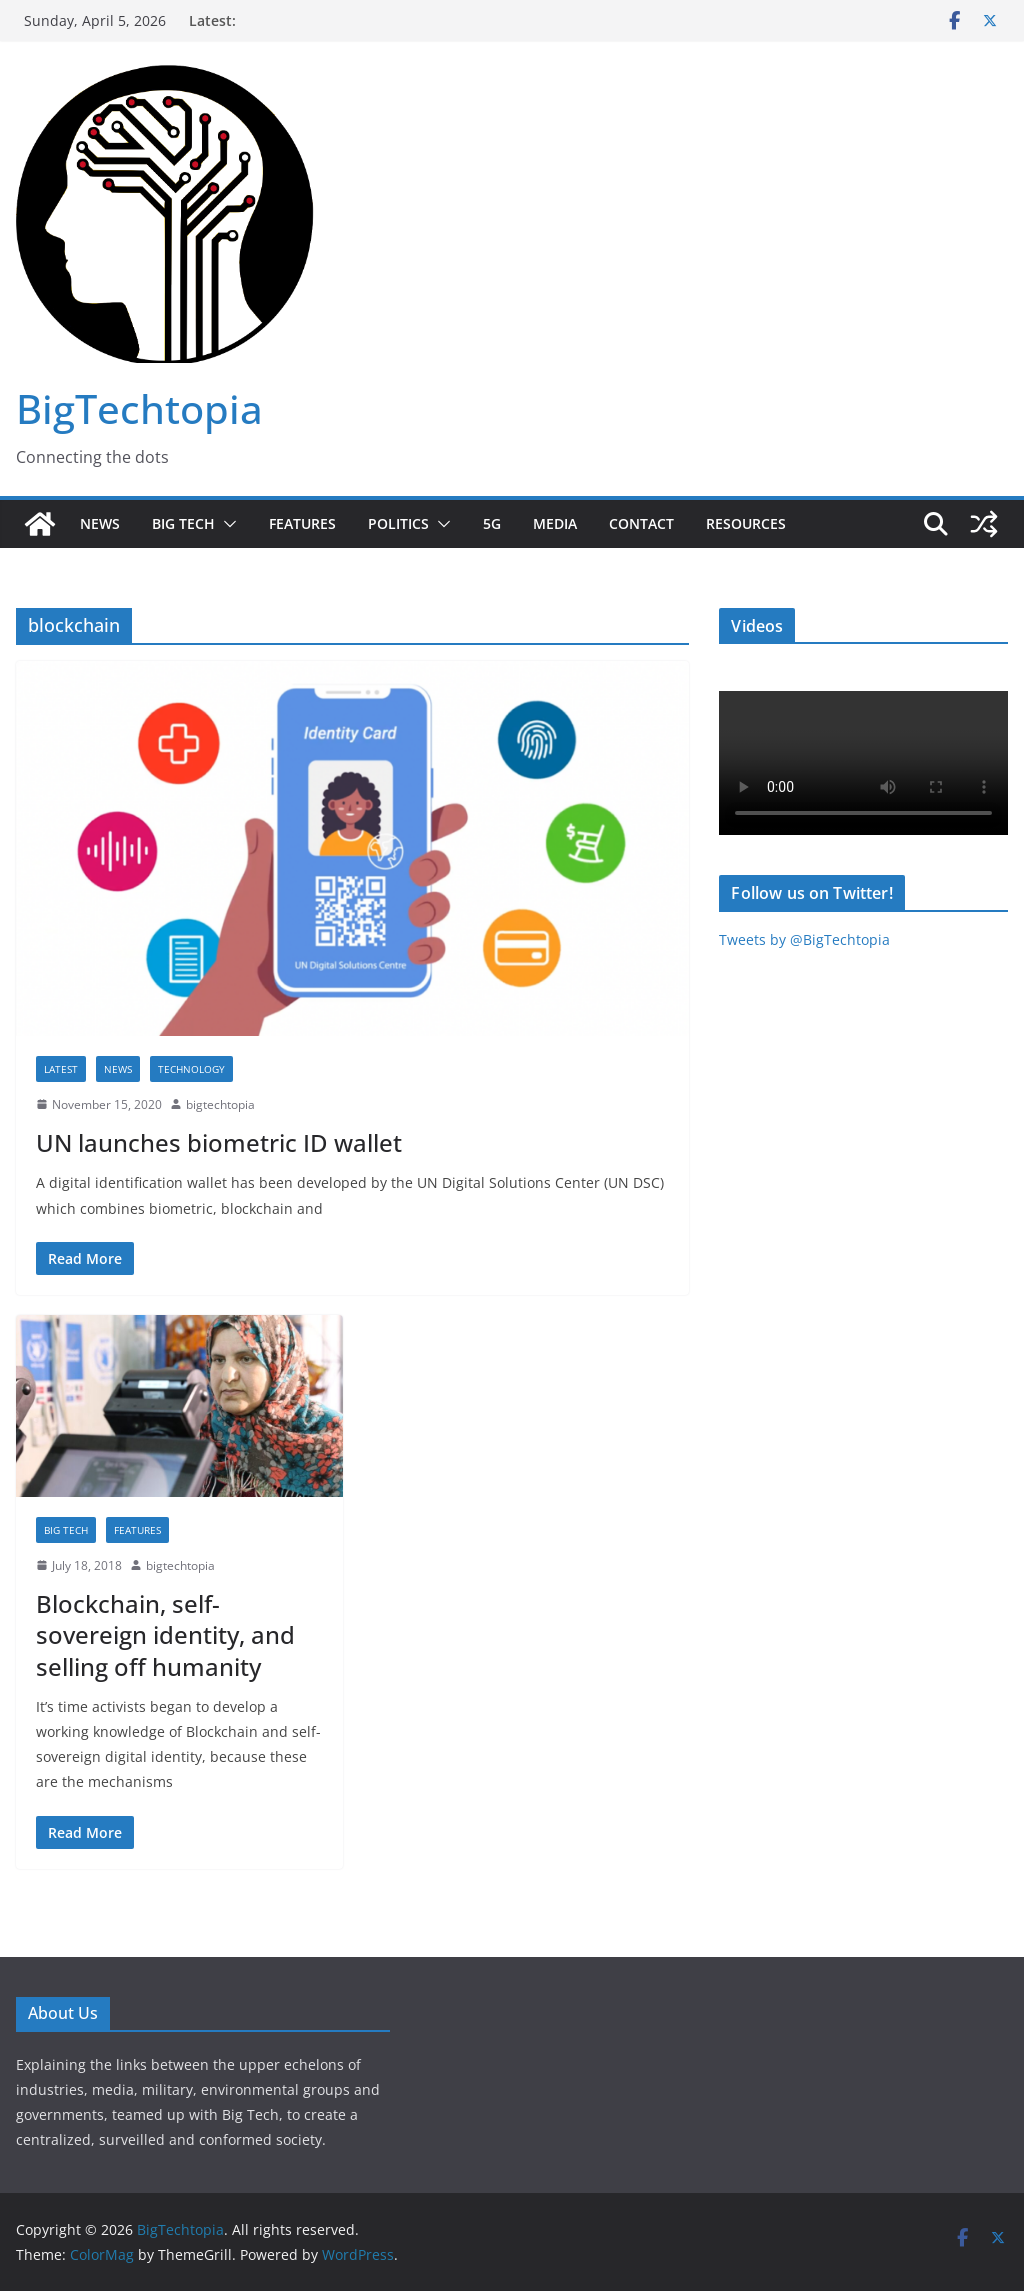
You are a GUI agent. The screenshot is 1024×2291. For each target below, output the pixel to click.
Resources (746, 523)
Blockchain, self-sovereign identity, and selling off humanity (165, 1634)
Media (555, 523)
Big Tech (183, 523)
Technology (191, 1069)
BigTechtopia (139, 408)
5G (492, 523)
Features (302, 523)
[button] (226, 524)
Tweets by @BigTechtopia (804, 939)
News (100, 523)
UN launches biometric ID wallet (219, 1142)
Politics (398, 523)
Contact (641, 523)
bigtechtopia (220, 1104)
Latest (61, 1069)
